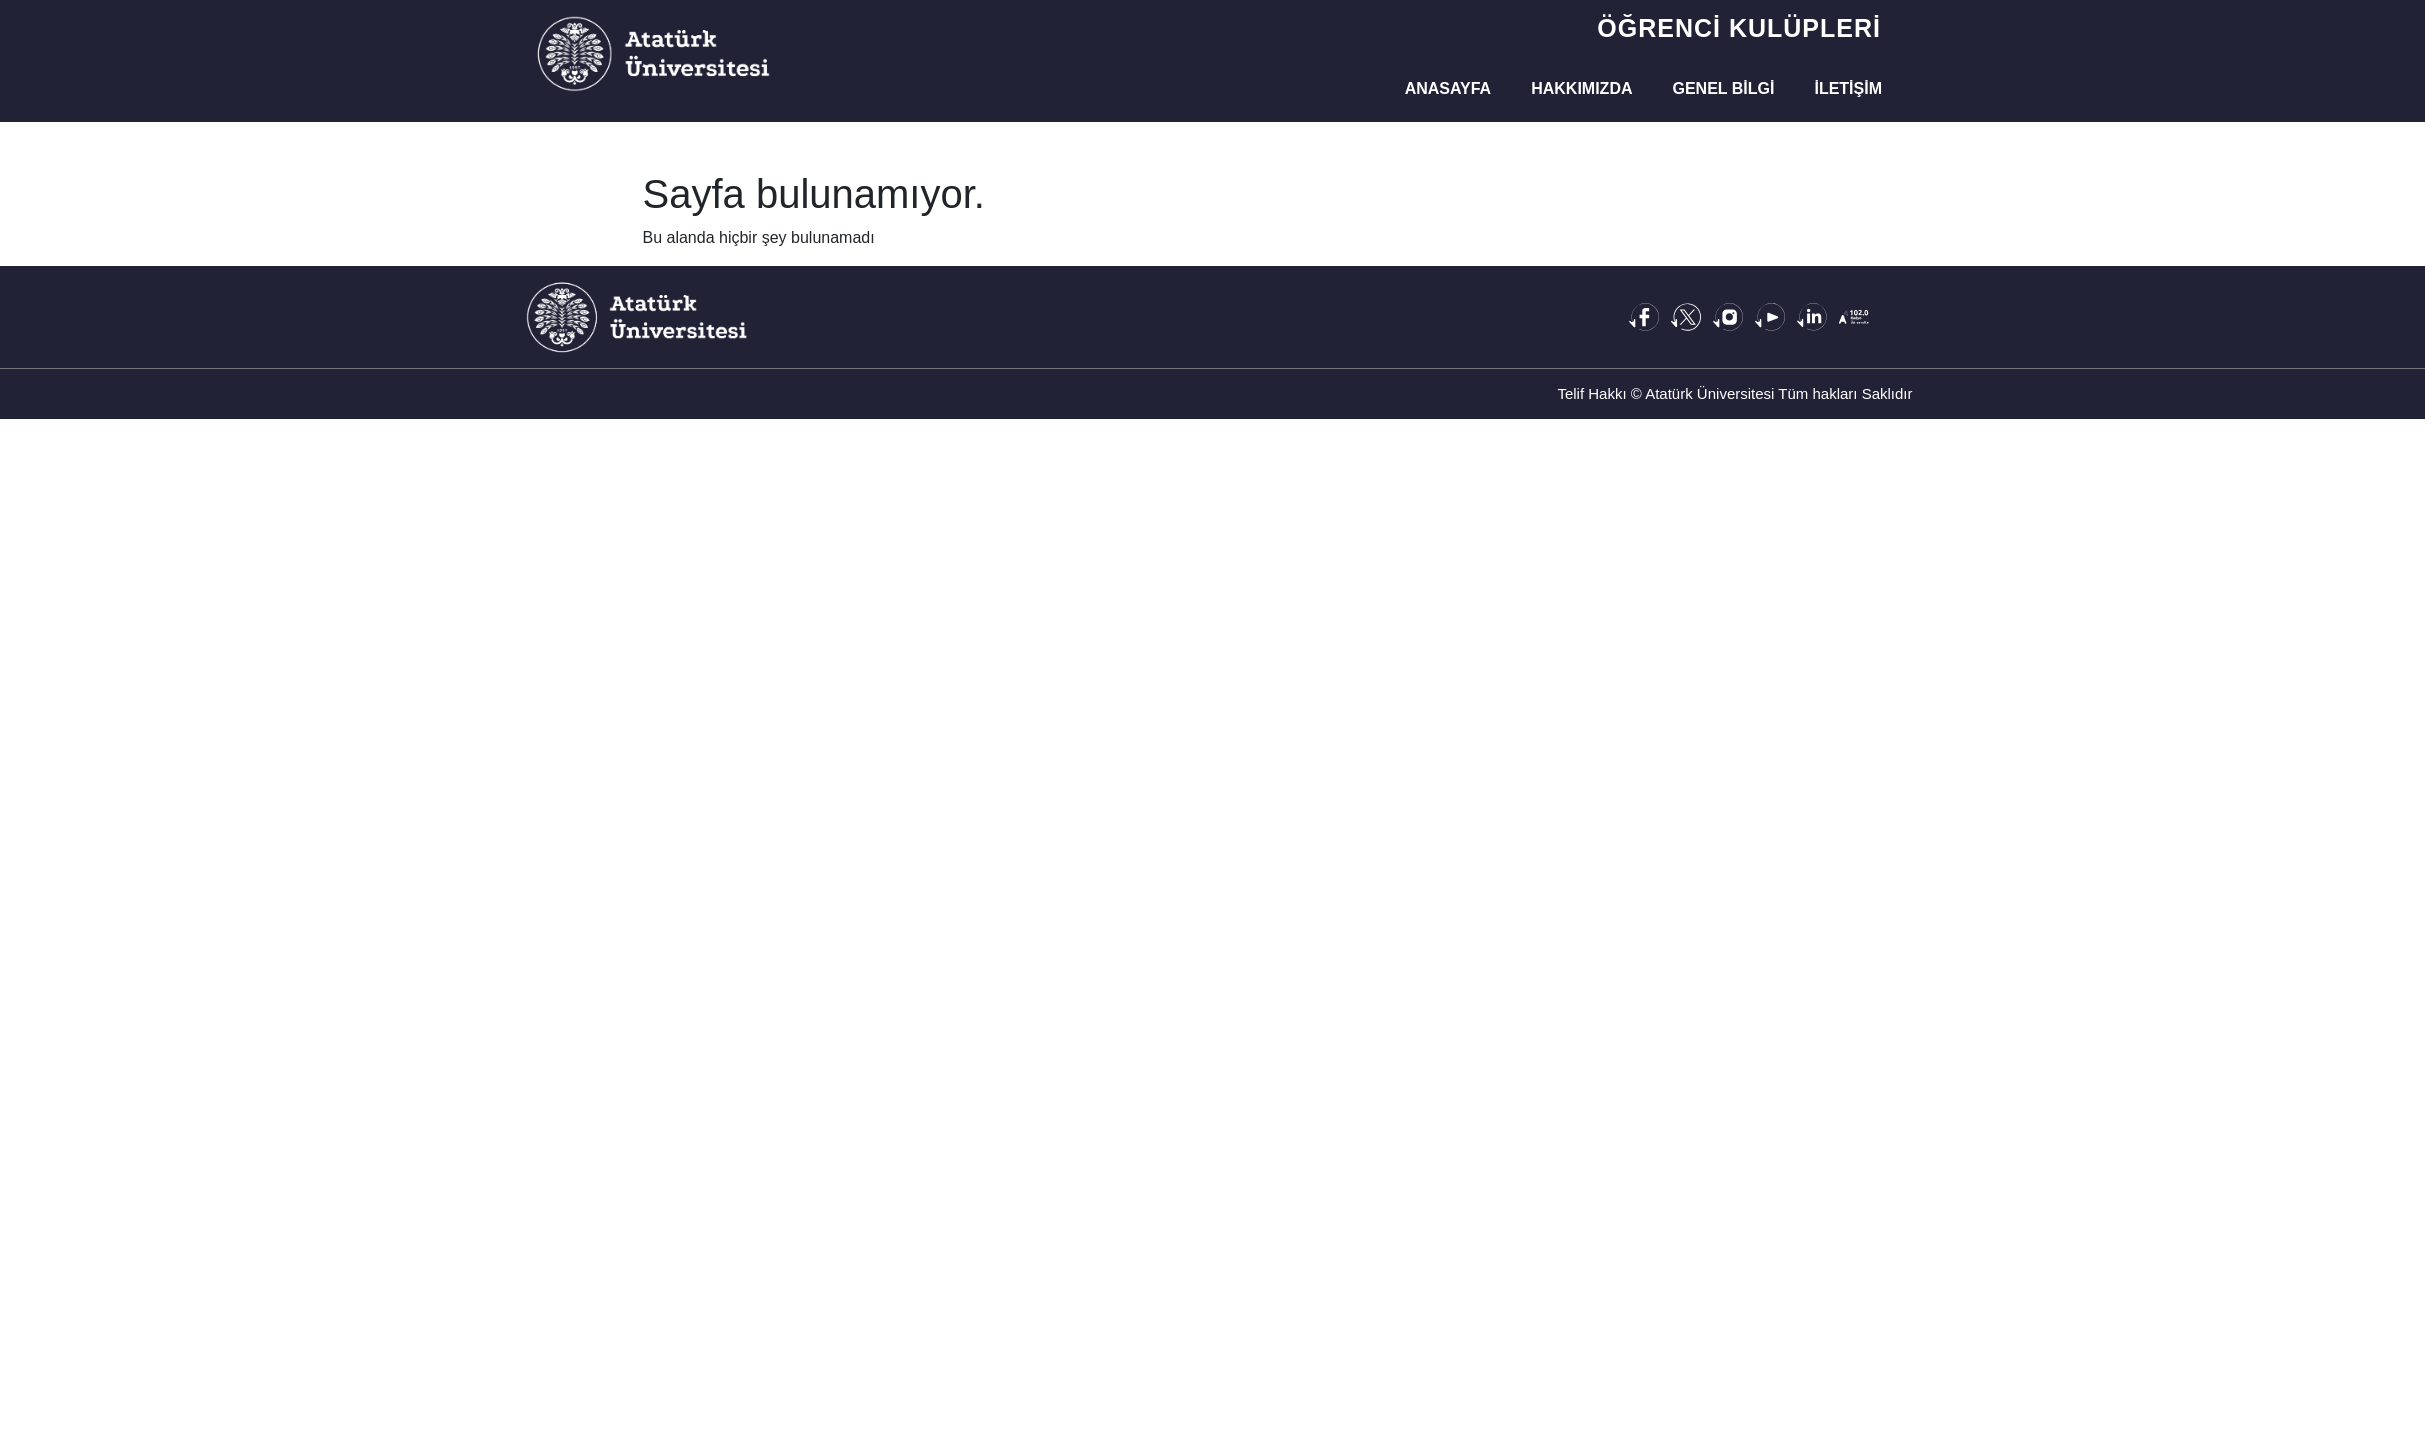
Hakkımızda (1581, 88)
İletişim (1848, 88)
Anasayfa (1448, 88)
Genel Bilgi (1724, 88)
